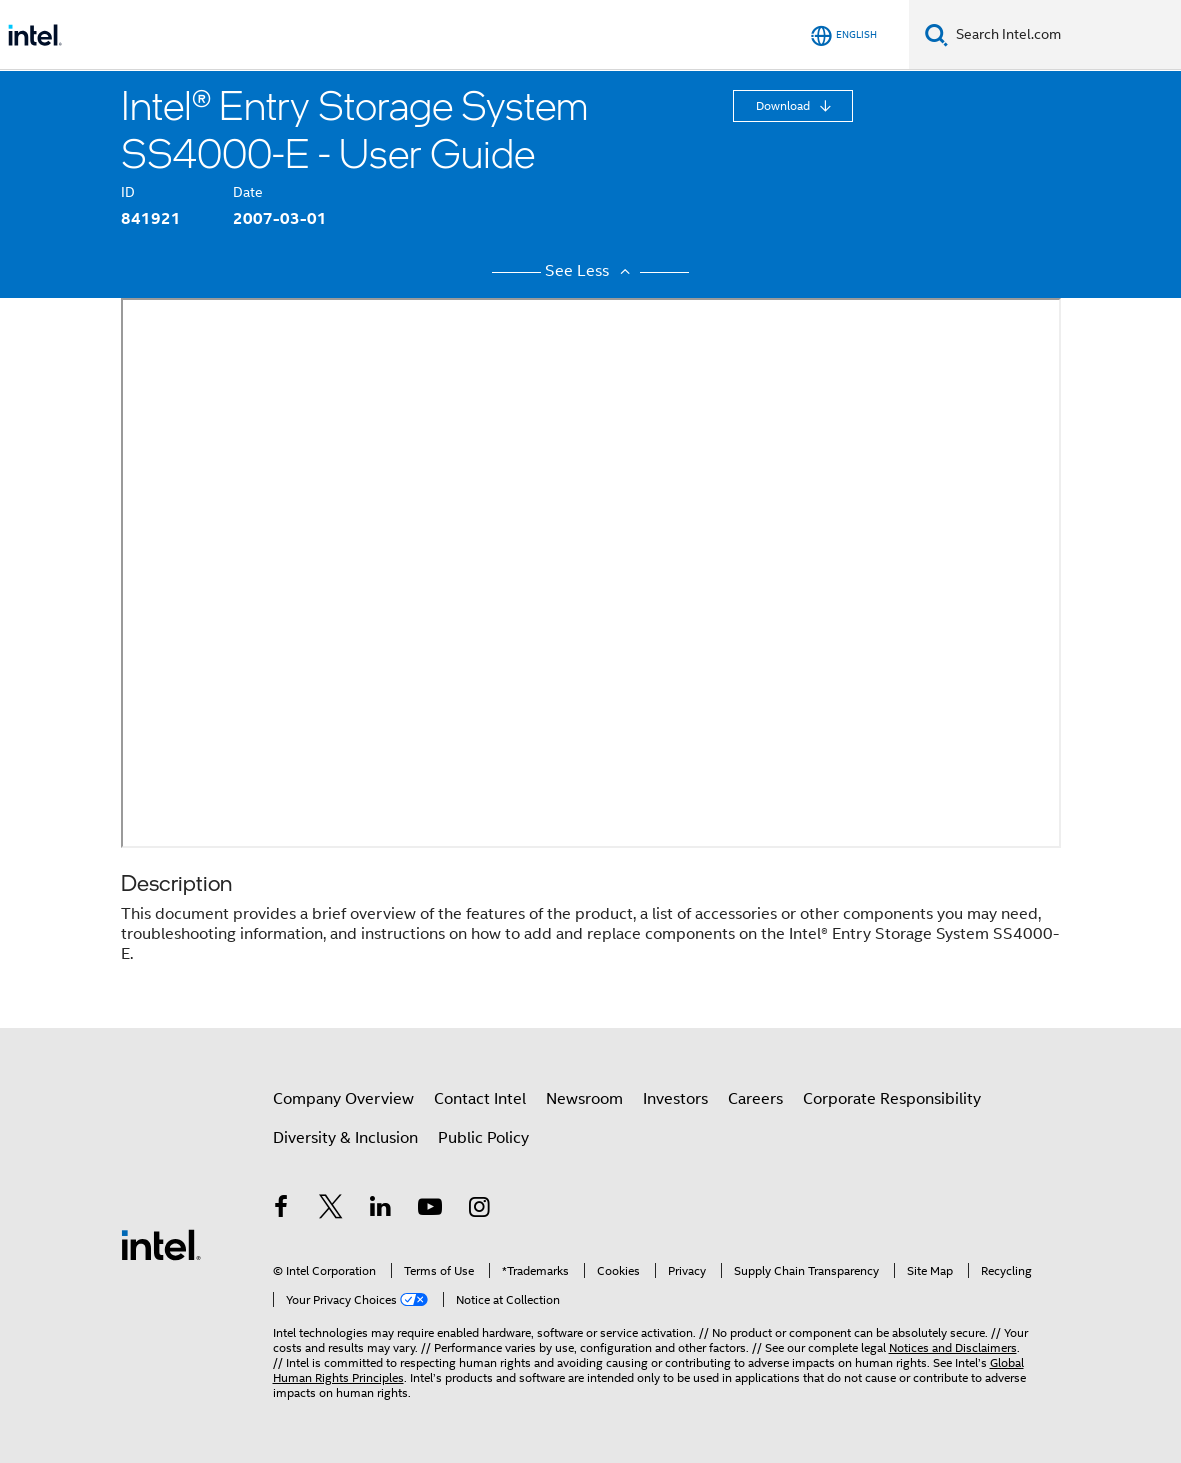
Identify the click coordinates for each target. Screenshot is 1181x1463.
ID (128, 192)
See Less (590, 271)
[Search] (936, 34)
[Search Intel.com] (1064, 35)
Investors (675, 1099)
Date (248, 192)
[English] (844, 35)
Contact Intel (480, 1099)
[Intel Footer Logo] (161, 1244)
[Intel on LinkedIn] (381, 1210)
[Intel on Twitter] (331, 1210)
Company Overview (343, 1099)
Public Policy (483, 1138)
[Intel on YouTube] (430, 1210)
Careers (755, 1099)
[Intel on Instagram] (480, 1210)
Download (784, 105)
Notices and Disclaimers (953, 1347)
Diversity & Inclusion (345, 1138)
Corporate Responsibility (892, 1099)
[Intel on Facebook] (282, 1210)
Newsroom (584, 1099)
